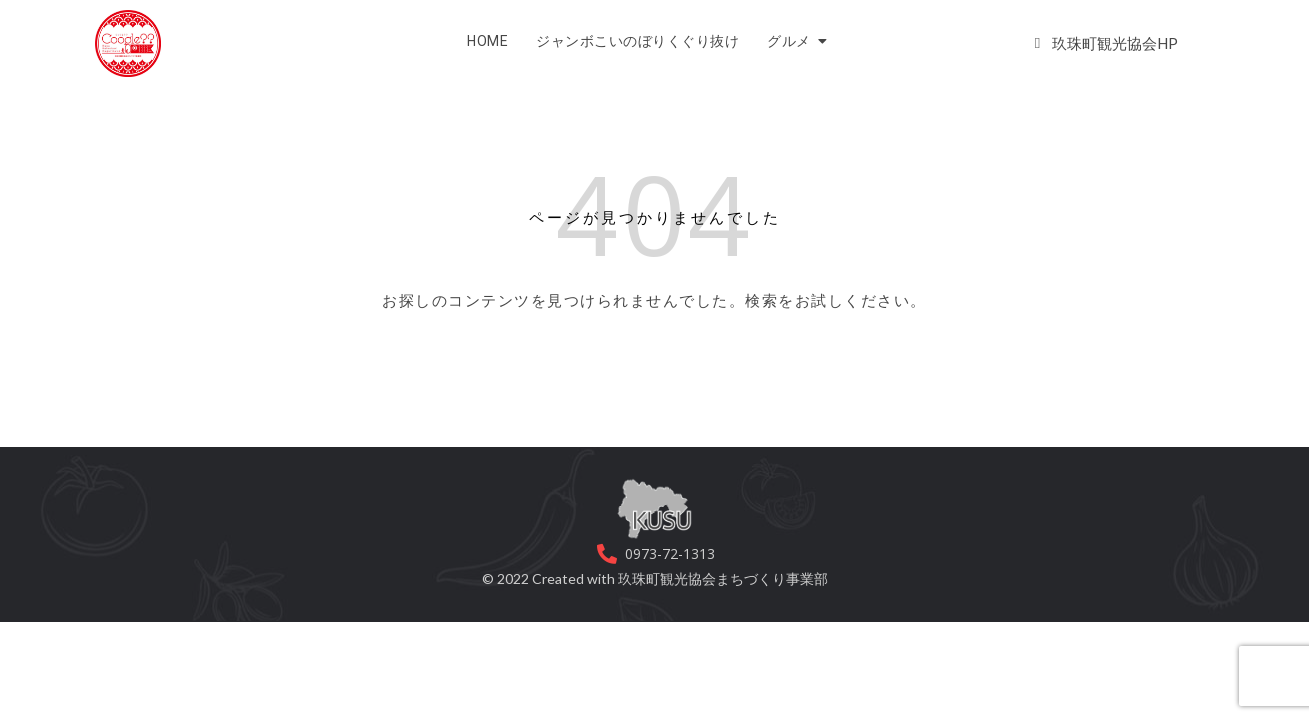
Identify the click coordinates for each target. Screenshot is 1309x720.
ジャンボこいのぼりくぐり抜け (637, 41)
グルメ (792, 41)
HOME (487, 41)
